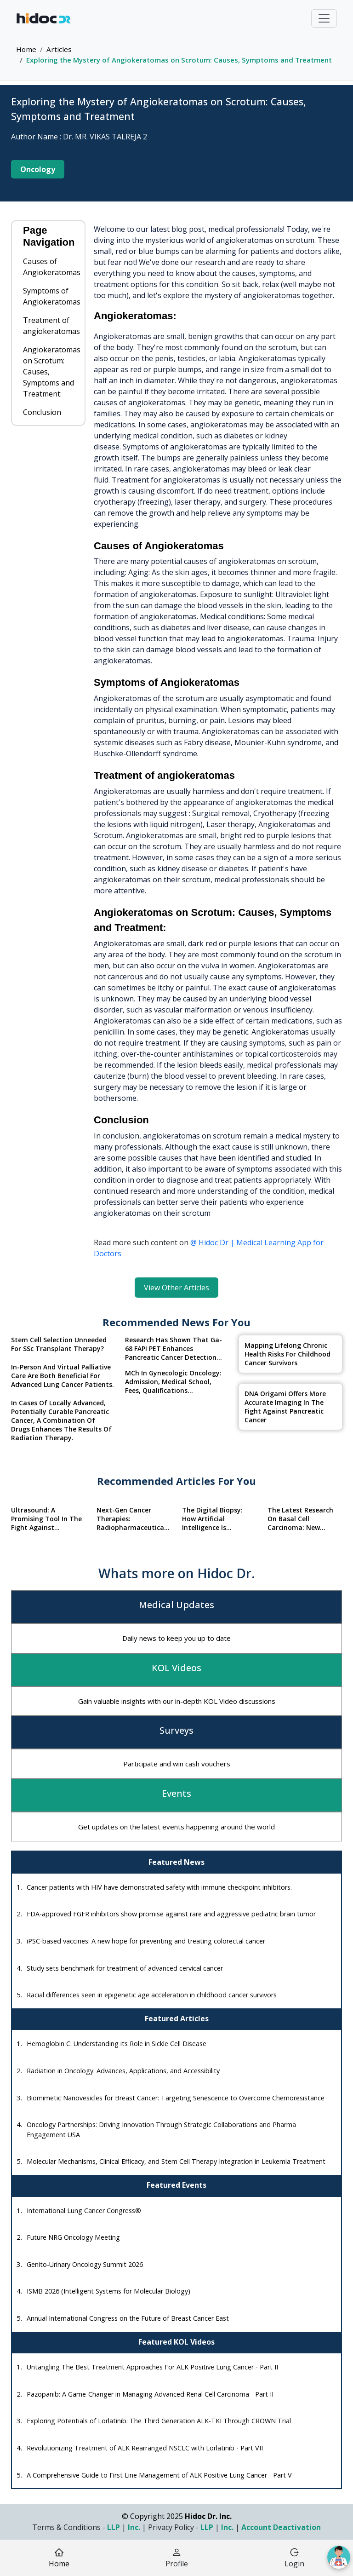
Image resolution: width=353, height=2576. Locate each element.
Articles (59, 49)
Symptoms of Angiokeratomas (51, 296)
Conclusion (42, 412)
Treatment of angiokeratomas (51, 325)
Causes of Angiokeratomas (51, 266)
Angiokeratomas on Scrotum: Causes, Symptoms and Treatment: (51, 372)
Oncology (37, 169)
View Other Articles (176, 1287)
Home (26, 49)
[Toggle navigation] (324, 18)
